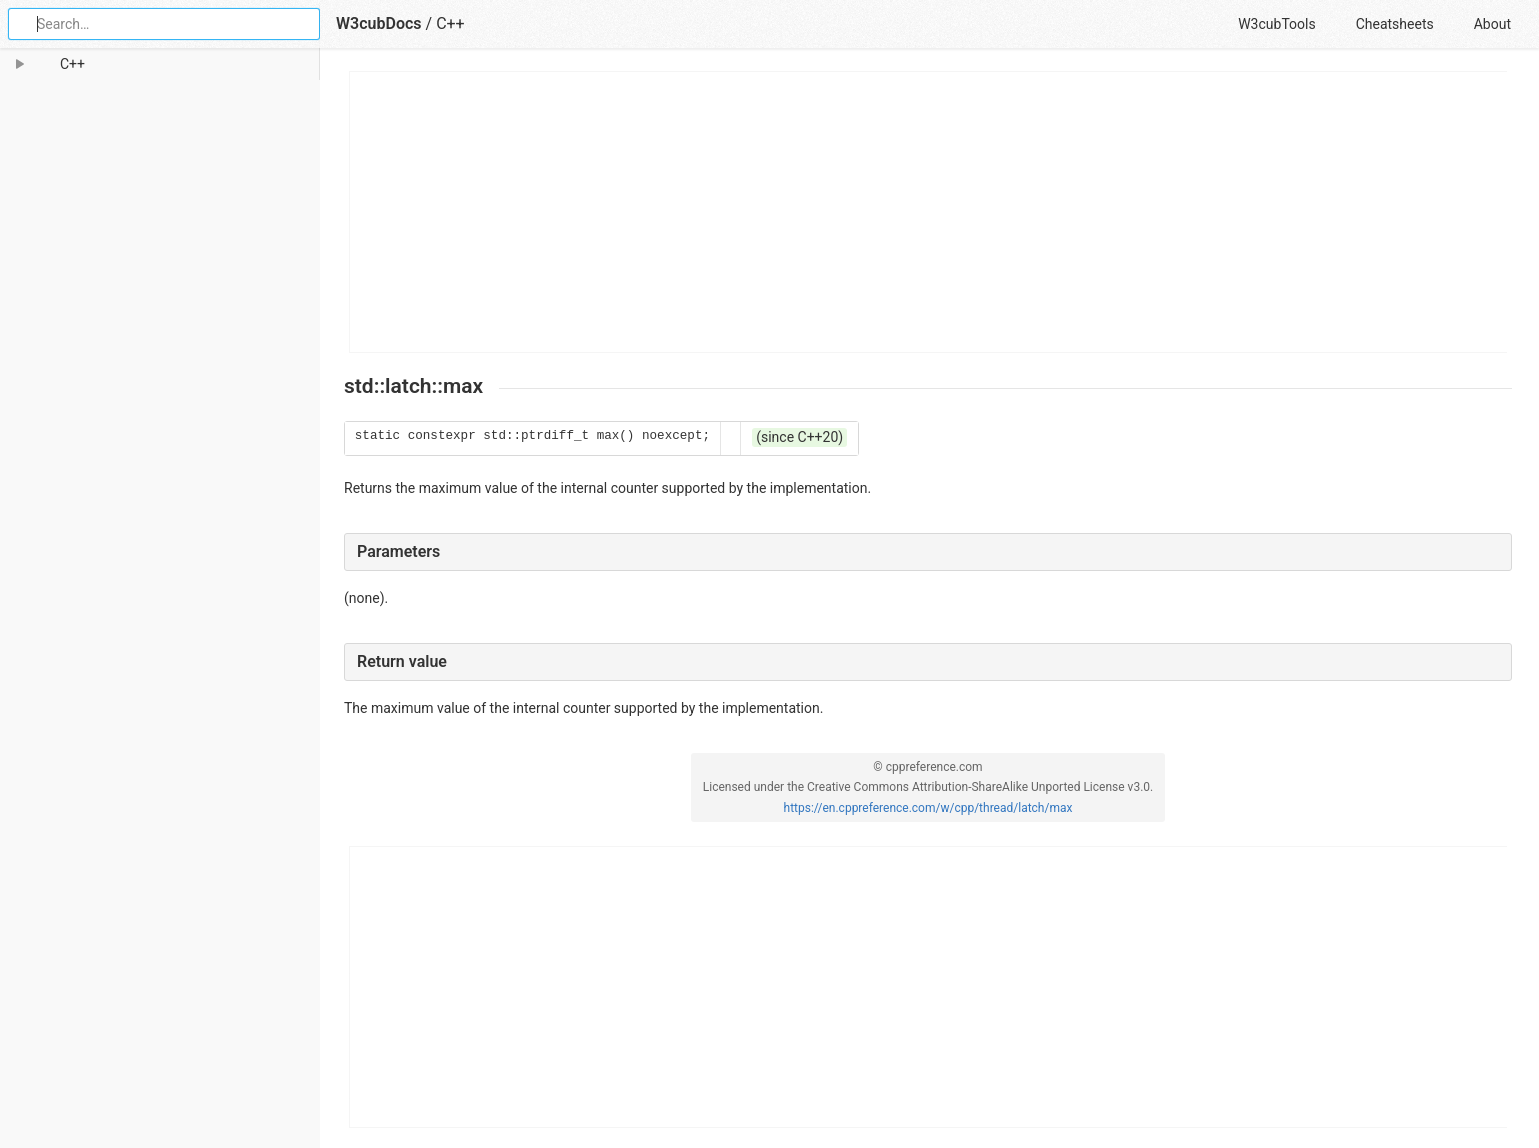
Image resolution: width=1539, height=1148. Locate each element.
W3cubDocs (379, 23)
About (1492, 24)
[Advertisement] (929, 212)
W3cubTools (1276, 24)
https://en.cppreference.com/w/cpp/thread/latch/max (928, 808)
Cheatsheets (1395, 24)
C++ (450, 23)
